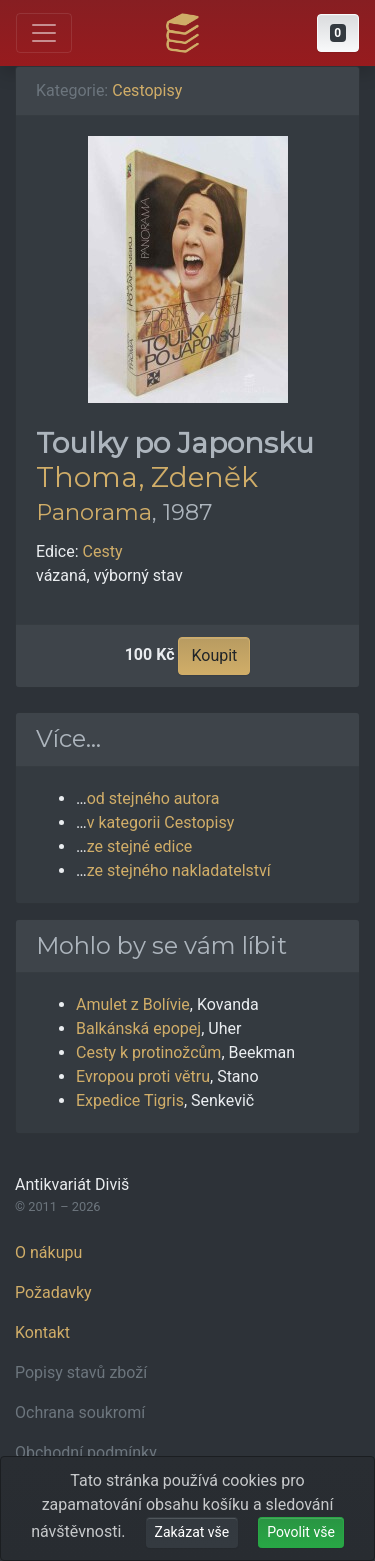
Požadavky (53, 1292)
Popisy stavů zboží (81, 1372)
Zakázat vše (192, 1532)
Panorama (94, 512)
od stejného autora (153, 798)
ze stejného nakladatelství (179, 870)
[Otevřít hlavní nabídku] (44, 33)
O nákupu (48, 1252)
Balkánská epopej (138, 1028)
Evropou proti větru (143, 1076)
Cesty (103, 551)
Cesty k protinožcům (148, 1052)
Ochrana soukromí (80, 1412)
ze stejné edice (140, 846)
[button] (338, 33)
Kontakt (42, 1332)
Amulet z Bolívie (133, 1004)
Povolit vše (301, 1532)
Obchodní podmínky (86, 1452)
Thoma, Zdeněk (147, 477)
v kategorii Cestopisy (161, 822)
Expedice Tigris (130, 1100)
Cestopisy (147, 90)
